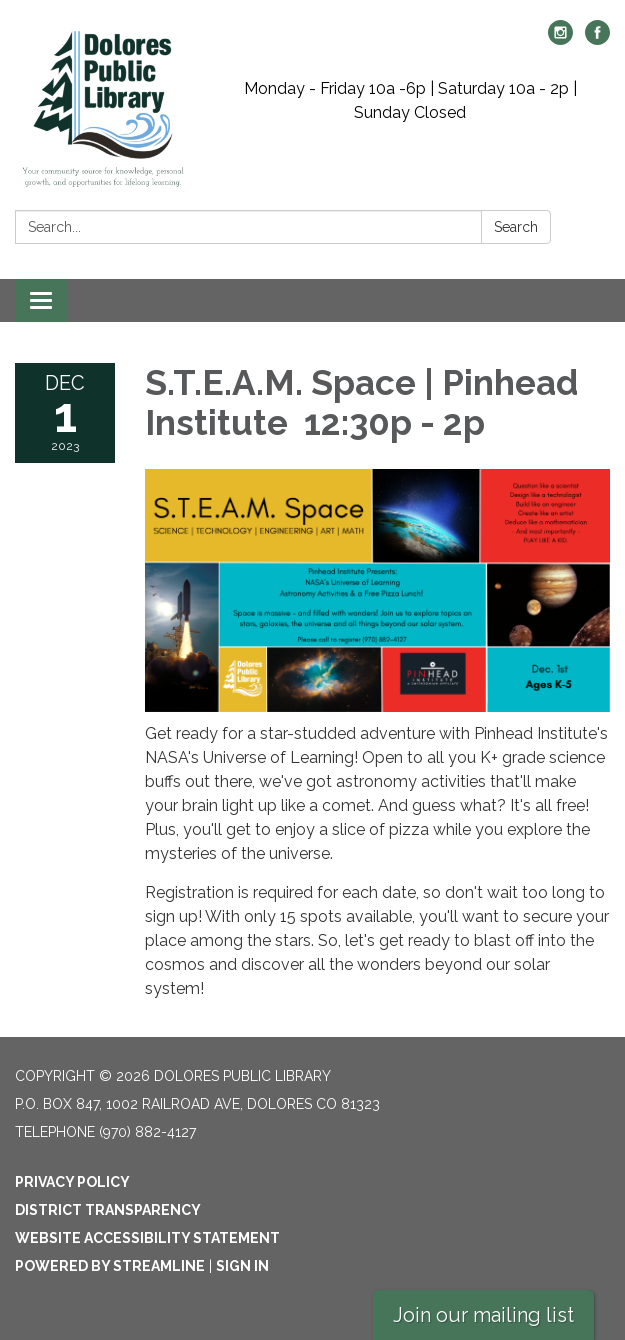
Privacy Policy (72, 1182)
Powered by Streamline (110, 1266)
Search (516, 227)
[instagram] (560, 39)
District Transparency (108, 1210)
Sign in (242, 1266)
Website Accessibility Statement (147, 1238)
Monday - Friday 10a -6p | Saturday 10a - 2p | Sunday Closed (410, 100)
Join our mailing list (483, 1315)
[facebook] (597, 39)
